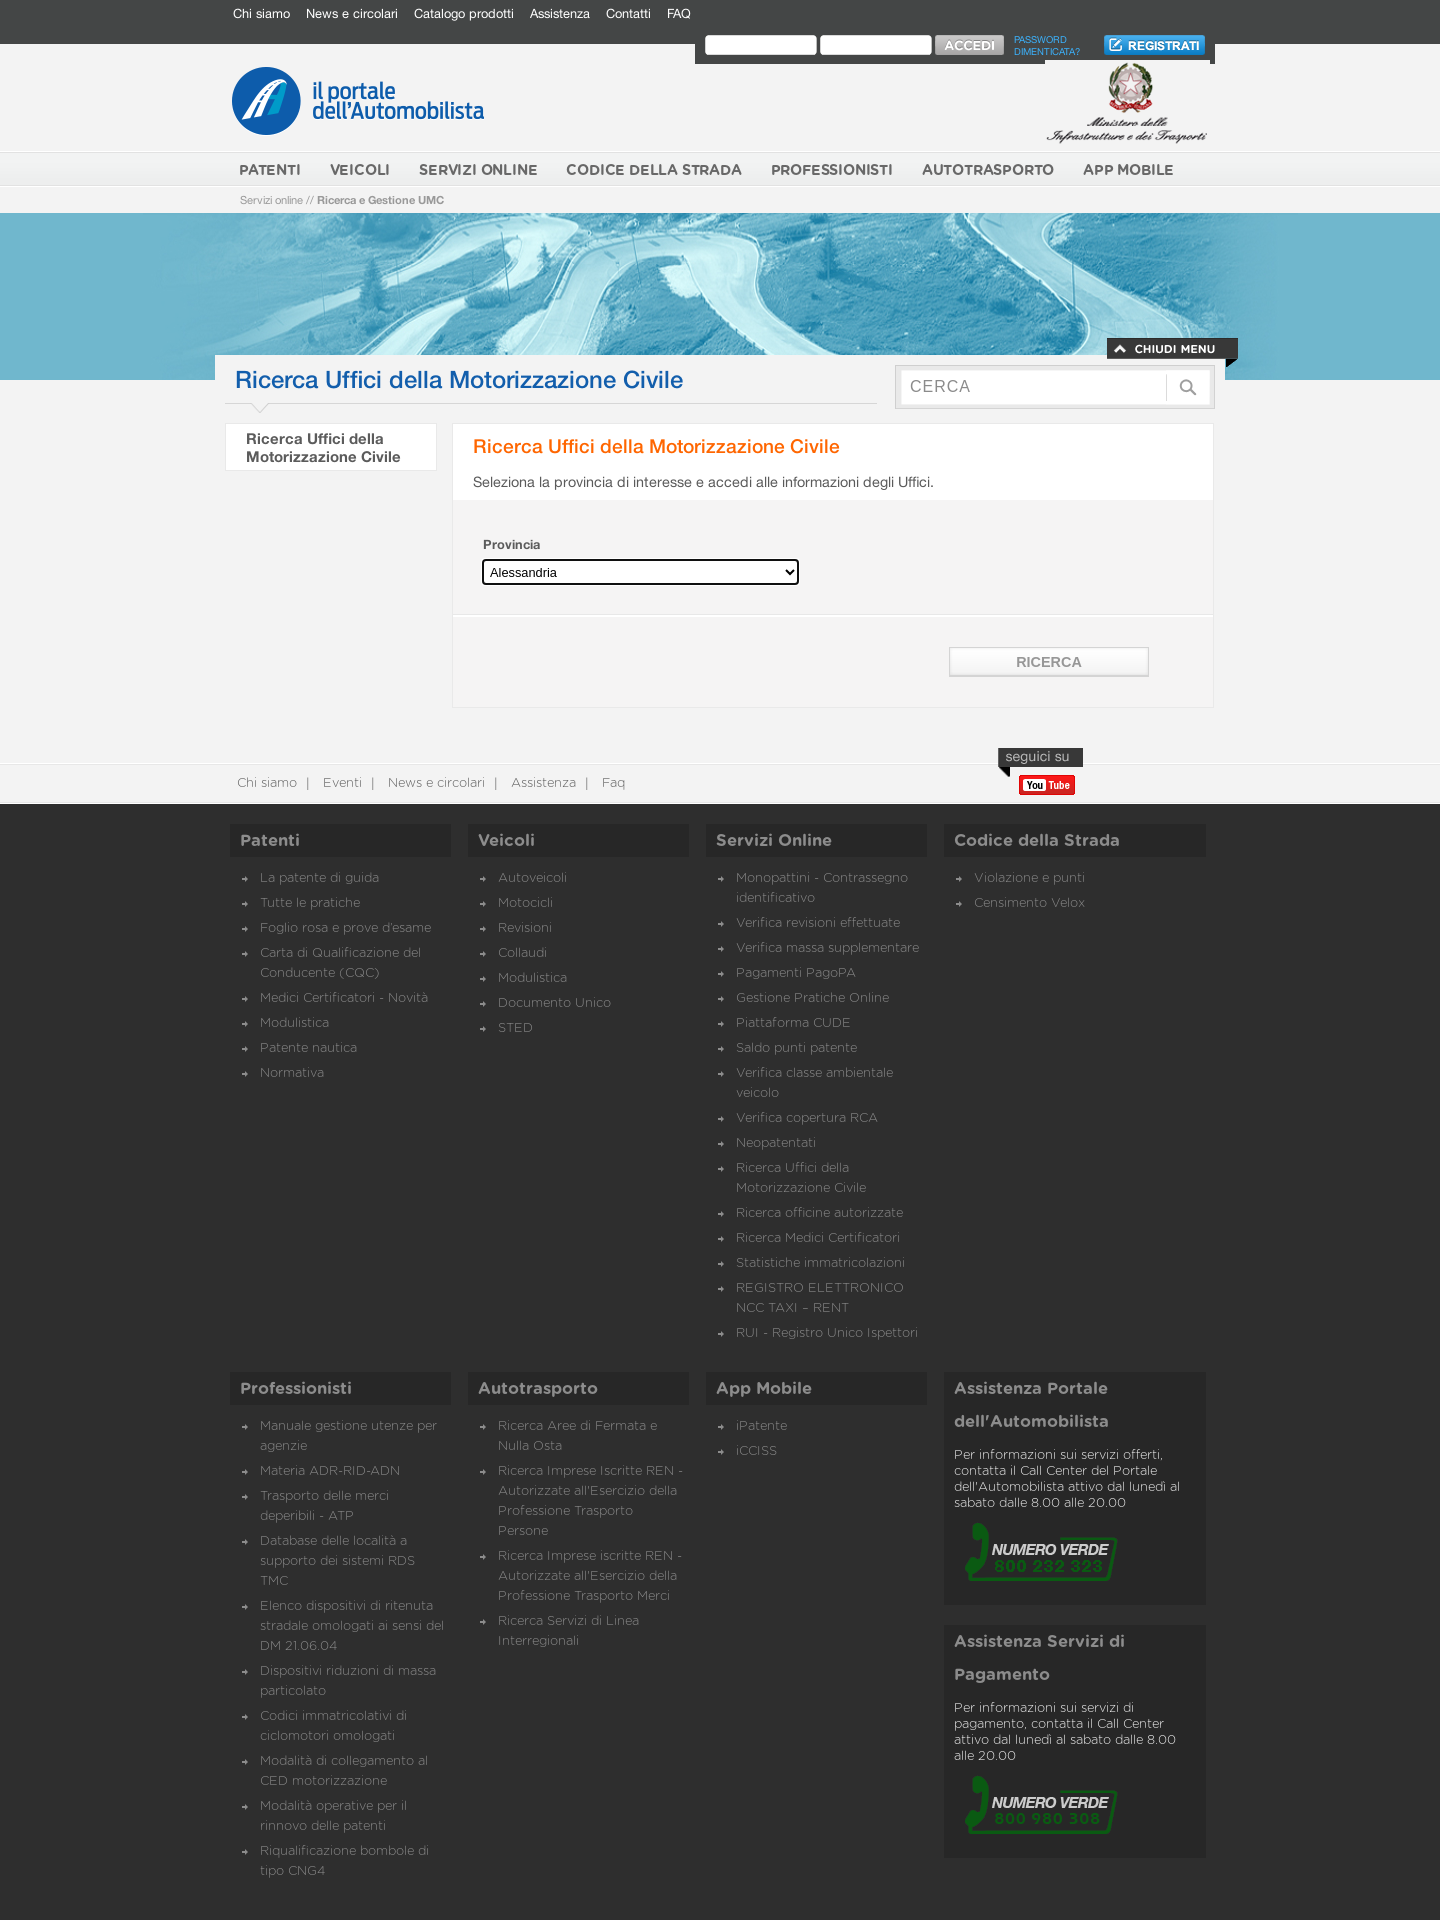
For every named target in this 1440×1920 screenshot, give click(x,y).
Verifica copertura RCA (807, 1118)
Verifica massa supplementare (827, 948)
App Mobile (764, 1389)
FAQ (679, 13)
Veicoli (506, 841)
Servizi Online (774, 841)
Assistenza (560, 13)
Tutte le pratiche (310, 903)
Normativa (292, 1073)
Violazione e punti (1029, 878)
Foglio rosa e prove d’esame (345, 928)
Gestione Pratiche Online (812, 998)
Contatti (628, 13)
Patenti (270, 841)
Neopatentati (776, 1143)
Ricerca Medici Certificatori (818, 1238)
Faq (611, 783)
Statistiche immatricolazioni (820, 1263)
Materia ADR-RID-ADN (330, 1471)
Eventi (340, 783)
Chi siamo (261, 13)
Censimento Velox (1029, 903)
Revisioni (525, 928)
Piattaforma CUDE (793, 1023)
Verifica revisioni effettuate (818, 923)
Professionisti (296, 1389)
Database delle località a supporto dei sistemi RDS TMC (337, 1561)
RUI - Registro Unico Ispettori (827, 1333)
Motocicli (525, 903)
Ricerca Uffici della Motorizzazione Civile (323, 447)
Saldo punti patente (796, 1048)
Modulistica (294, 1023)
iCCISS (756, 1451)
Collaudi (522, 953)
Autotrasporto (538, 1389)
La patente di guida (319, 878)
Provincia (511, 544)
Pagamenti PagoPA (796, 973)
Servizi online (271, 199)
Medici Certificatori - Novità (344, 998)
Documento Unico (554, 1003)
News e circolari (352, 13)
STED (515, 1028)
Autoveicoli (532, 878)
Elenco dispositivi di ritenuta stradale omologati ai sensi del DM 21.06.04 (352, 1626)
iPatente (761, 1426)
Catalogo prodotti (464, 13)
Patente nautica (308, 1048)
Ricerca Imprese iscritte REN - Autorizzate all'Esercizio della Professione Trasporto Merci (590, 1576)
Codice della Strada (1037, 841)
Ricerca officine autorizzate (819, 1213)
